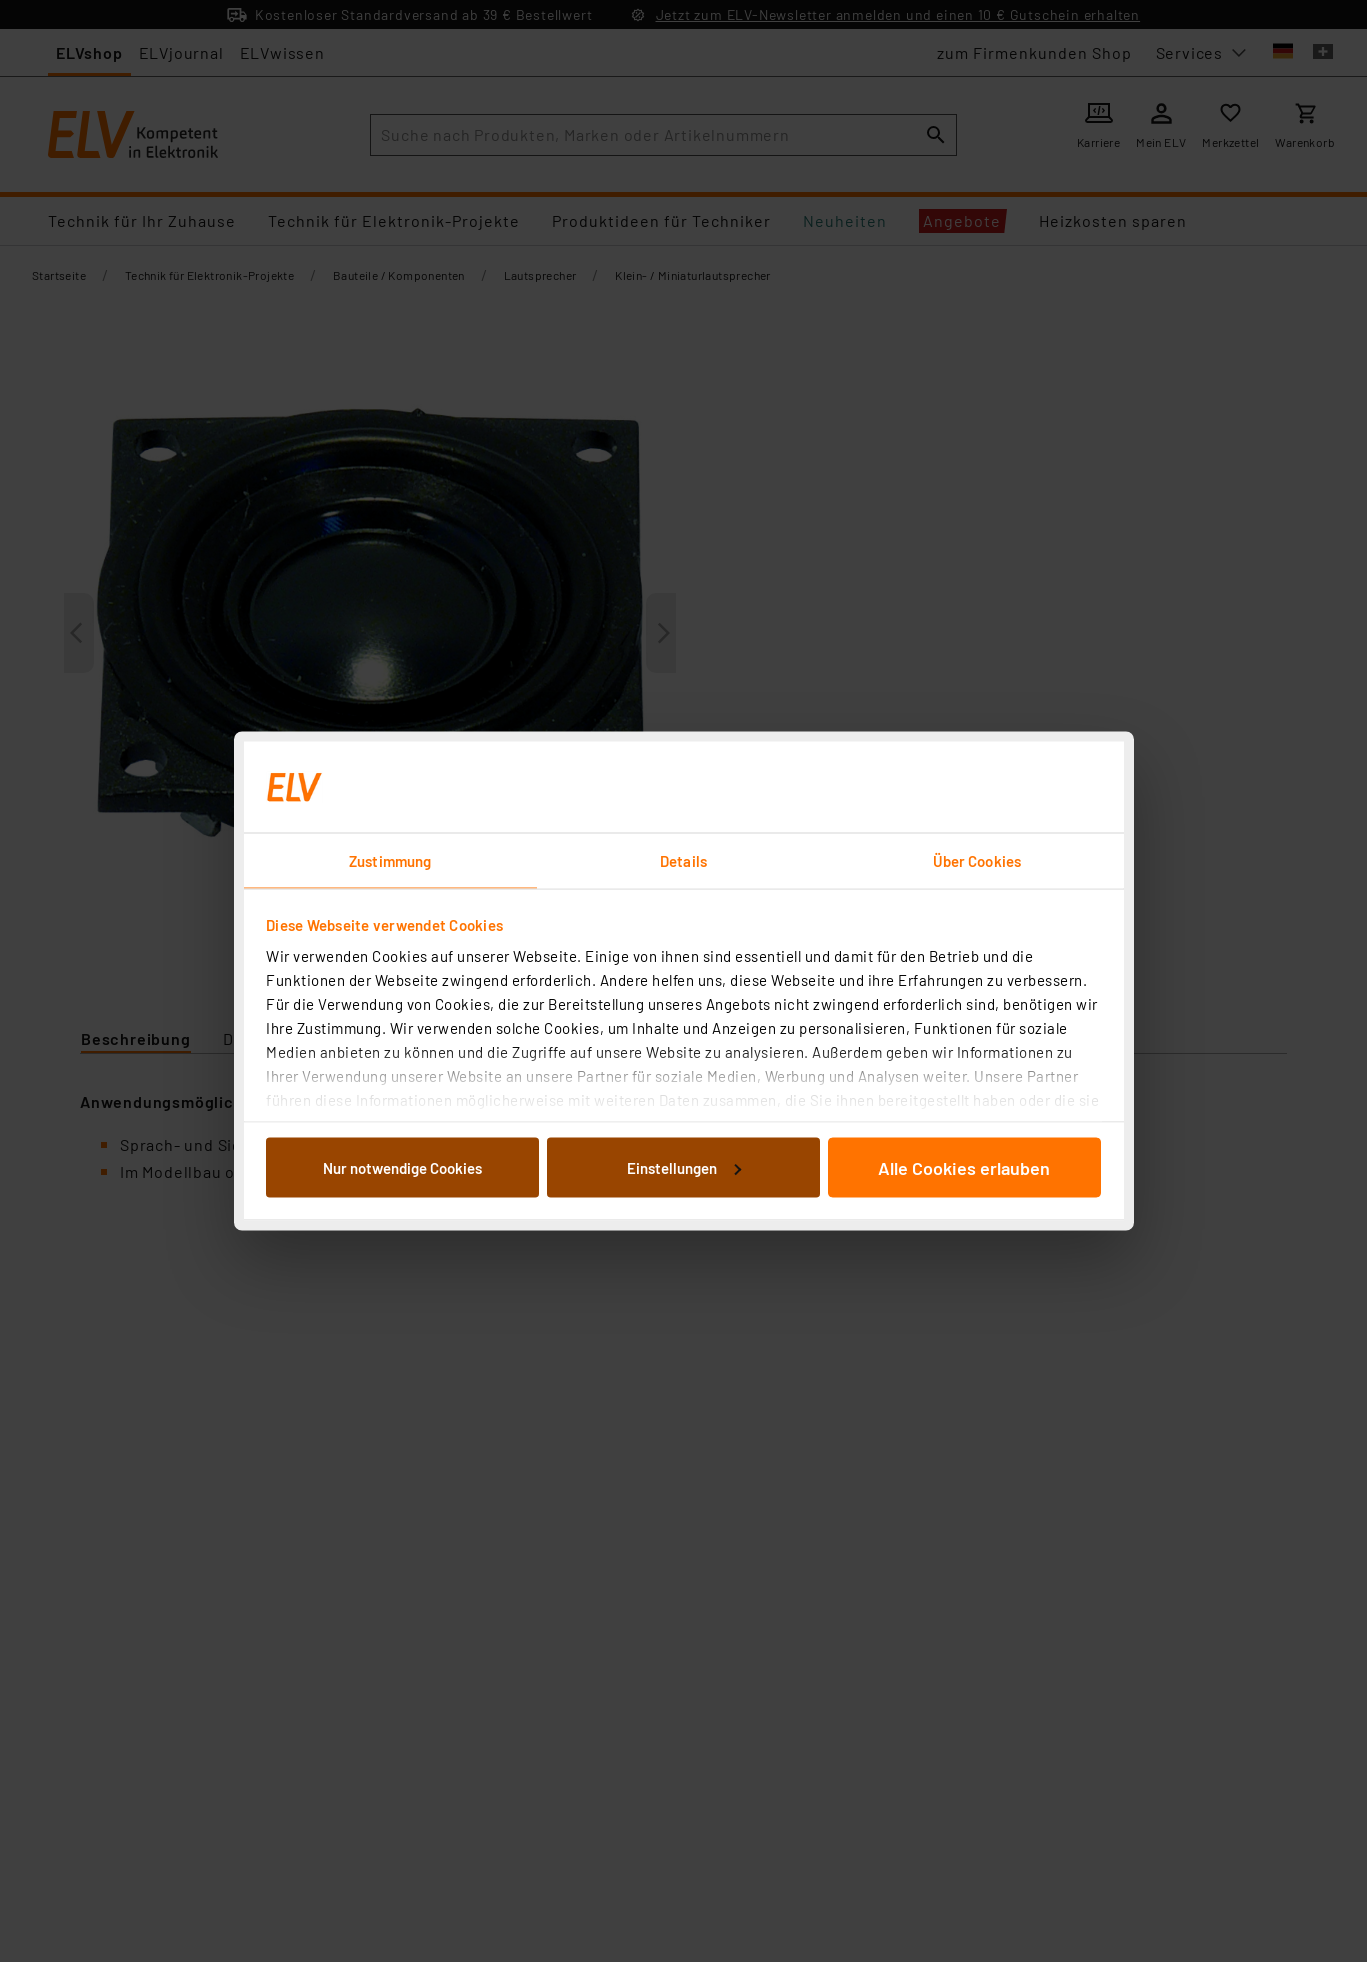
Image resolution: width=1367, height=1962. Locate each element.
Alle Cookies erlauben (964, 1167)
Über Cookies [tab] (977, 861)
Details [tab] (683, 861)
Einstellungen (684, 1167)
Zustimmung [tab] (390, 861)
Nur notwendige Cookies (402, 1167)
